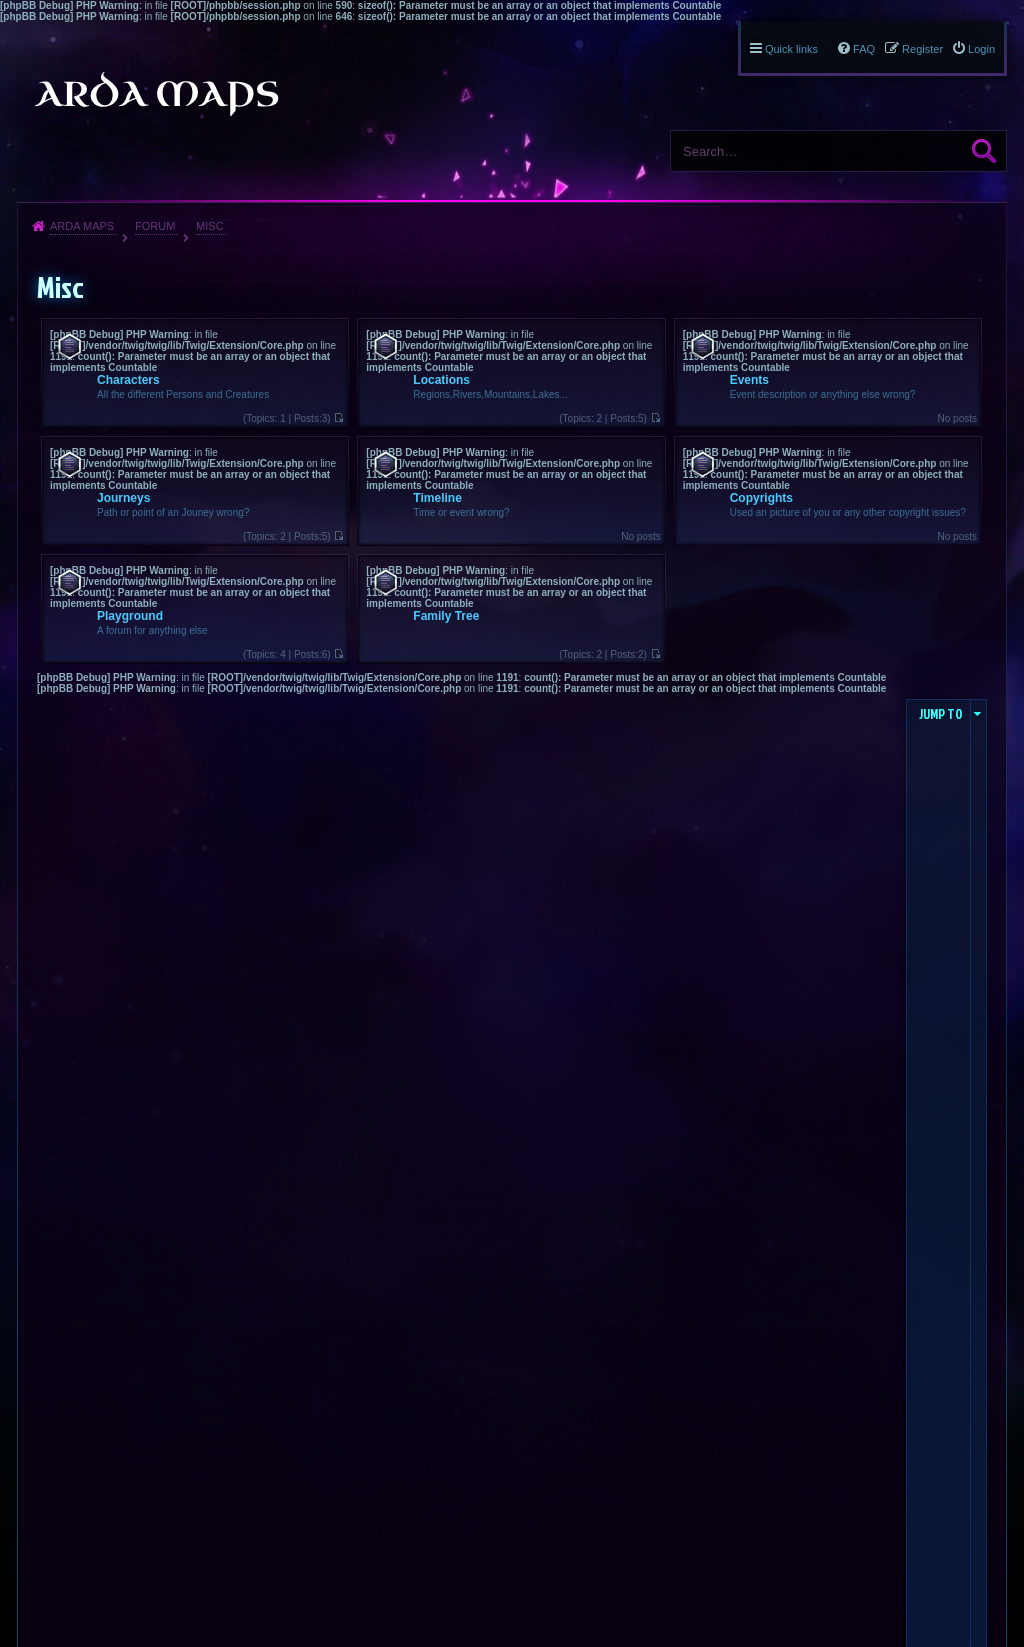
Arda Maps (82, 226)
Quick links (791, 49)
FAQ (864, 49)
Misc (210, 226)
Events (749, 380)
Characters (128, 380)
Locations (441, 380)
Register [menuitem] (922, 49)
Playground (130, 616)
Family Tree (446, 616)
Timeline (437, 498)
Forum (155, 226)
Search (984, 151)
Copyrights (761, 498)
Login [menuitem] (981, 49)
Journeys (123, 498)
